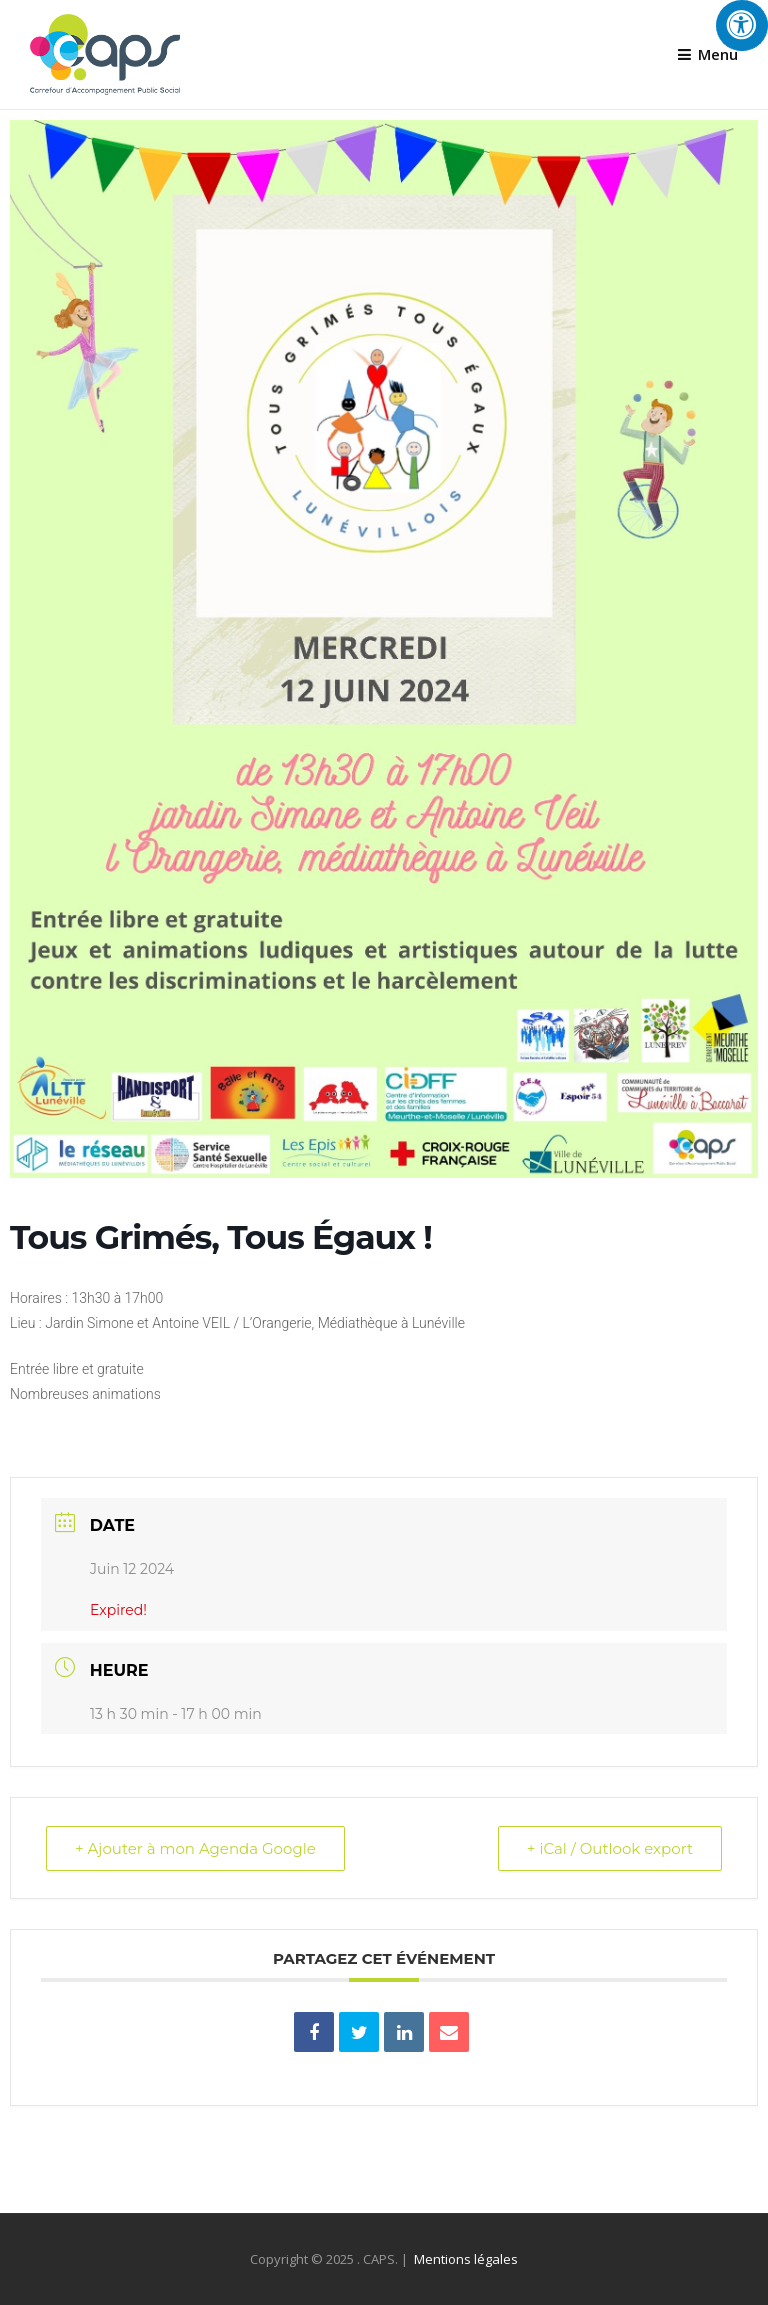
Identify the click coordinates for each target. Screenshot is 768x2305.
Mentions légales (466, 2259)
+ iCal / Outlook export (610, 1848)
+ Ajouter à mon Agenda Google (195, 1848)
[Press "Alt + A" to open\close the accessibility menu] (742, 25)
